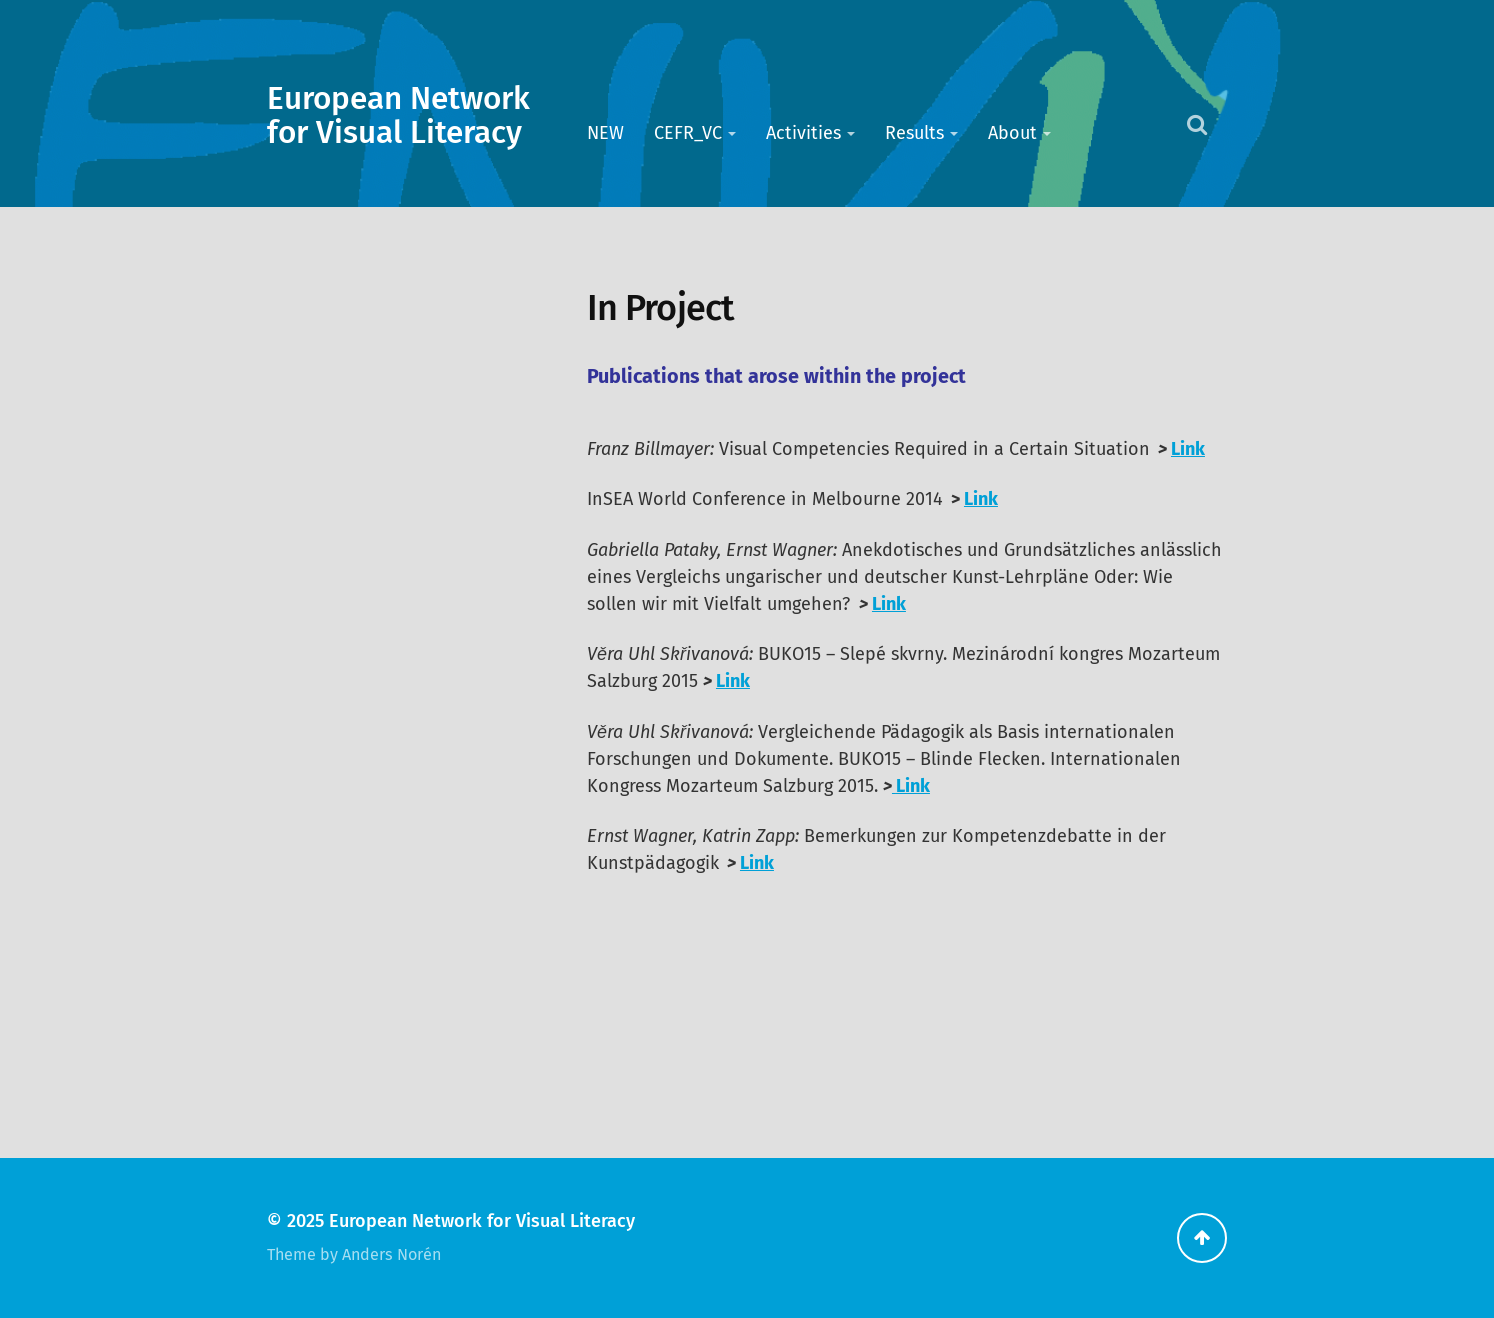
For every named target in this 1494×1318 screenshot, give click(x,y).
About (1012, 133)
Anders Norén (391, 1254)
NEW (605, 133)
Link (1188, 449)
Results (914, 133)
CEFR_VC (688, 133)
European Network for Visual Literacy (398, 116)
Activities (803, 133)
